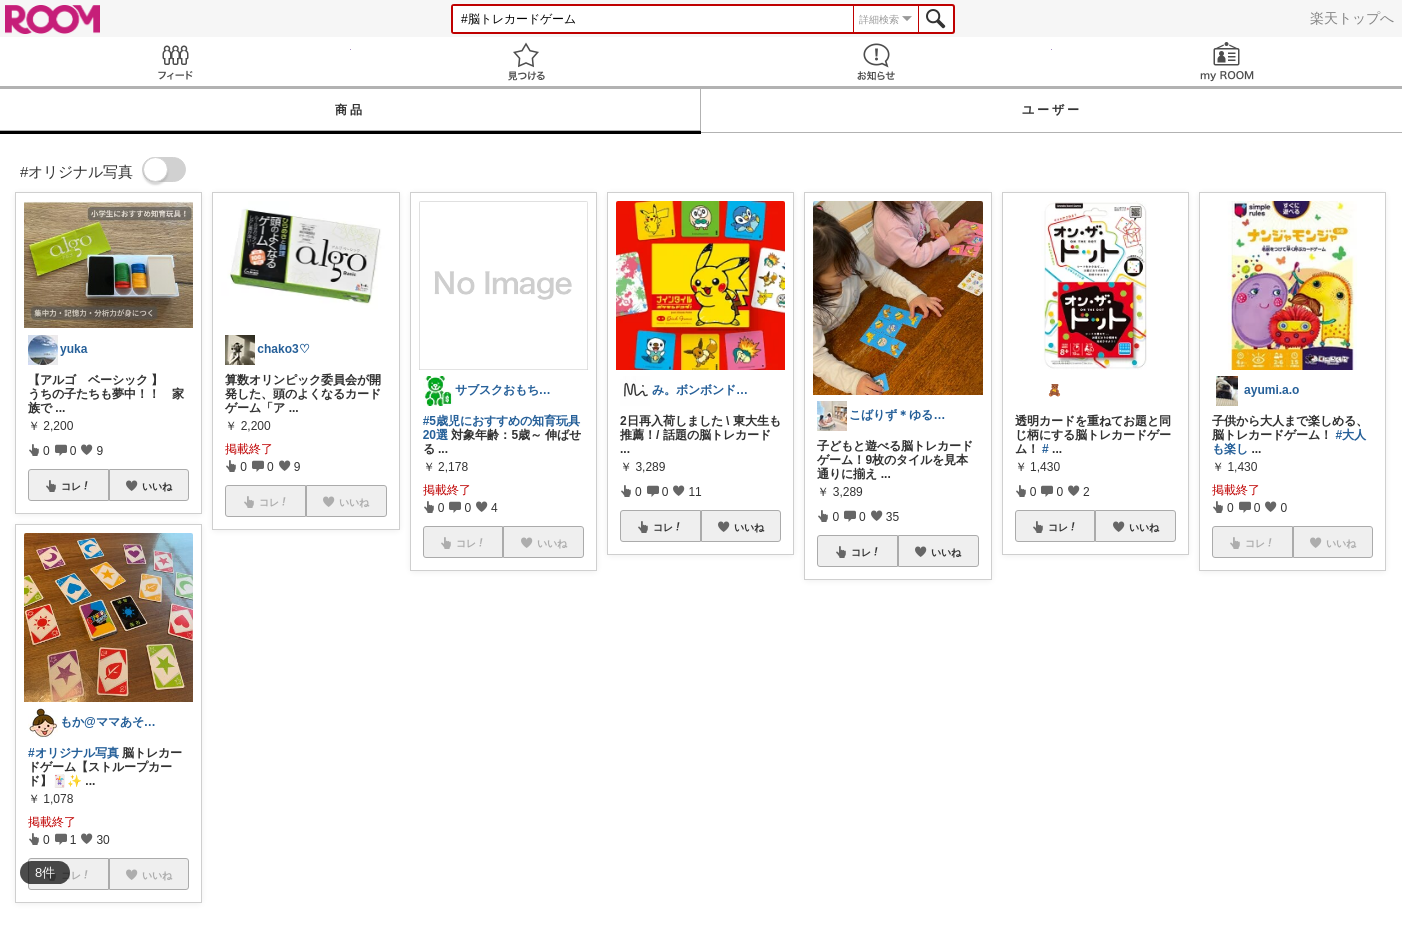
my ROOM (1227, 61)
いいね (157, 486)
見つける (526, 61)
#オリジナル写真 (73, 753)
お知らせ (876, 61)
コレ (76, 486)
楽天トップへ (1352, 18)
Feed (175, 61)
